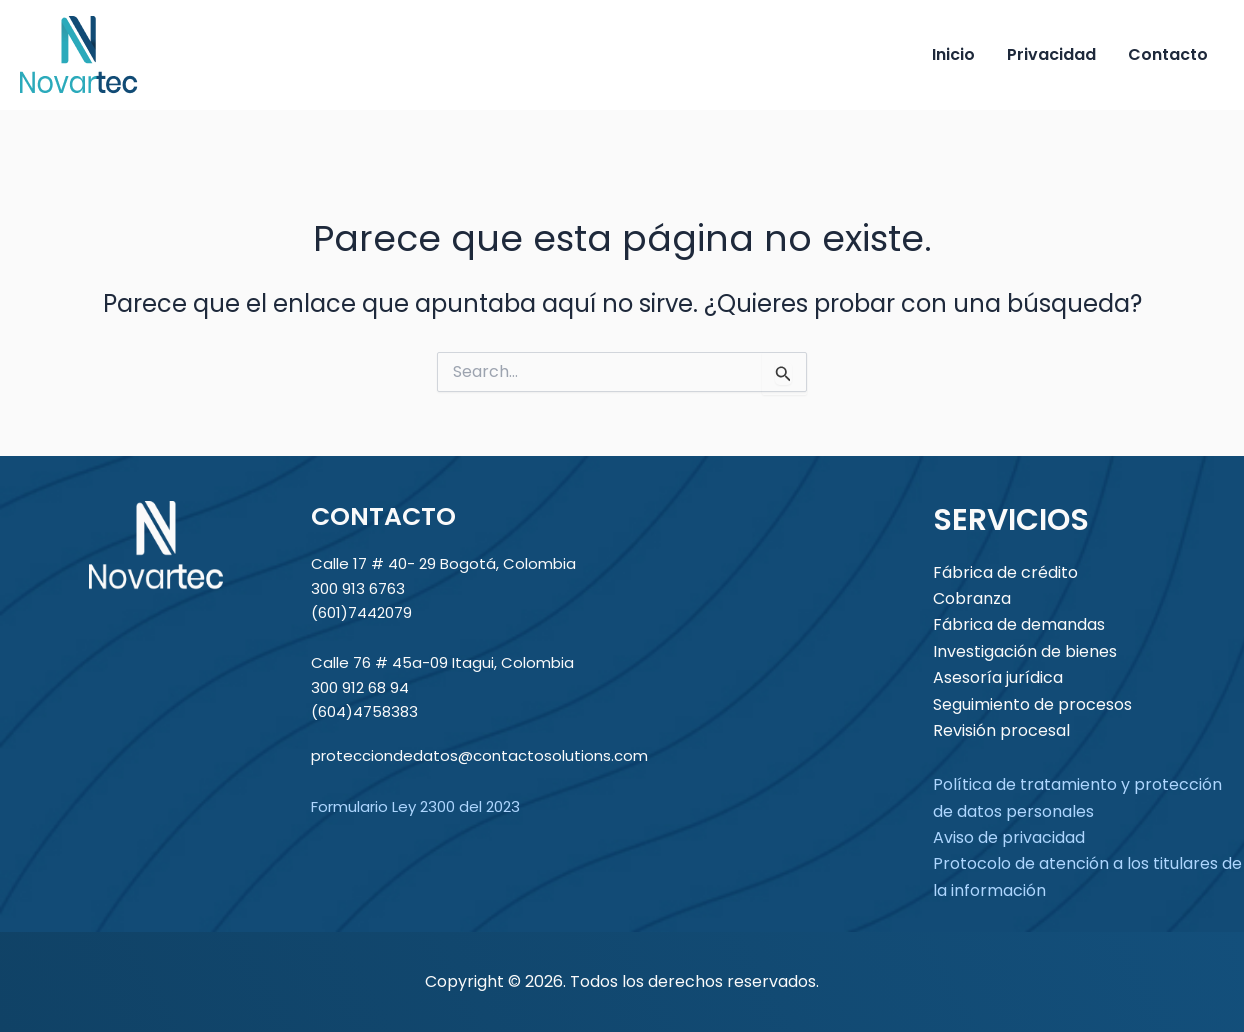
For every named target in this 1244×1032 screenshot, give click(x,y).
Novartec (216, 54)
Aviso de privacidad (1009, 837)
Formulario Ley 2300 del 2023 (415, 806)
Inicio (953, 54)
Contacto (1168, 54)
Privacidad (1051, 54)
